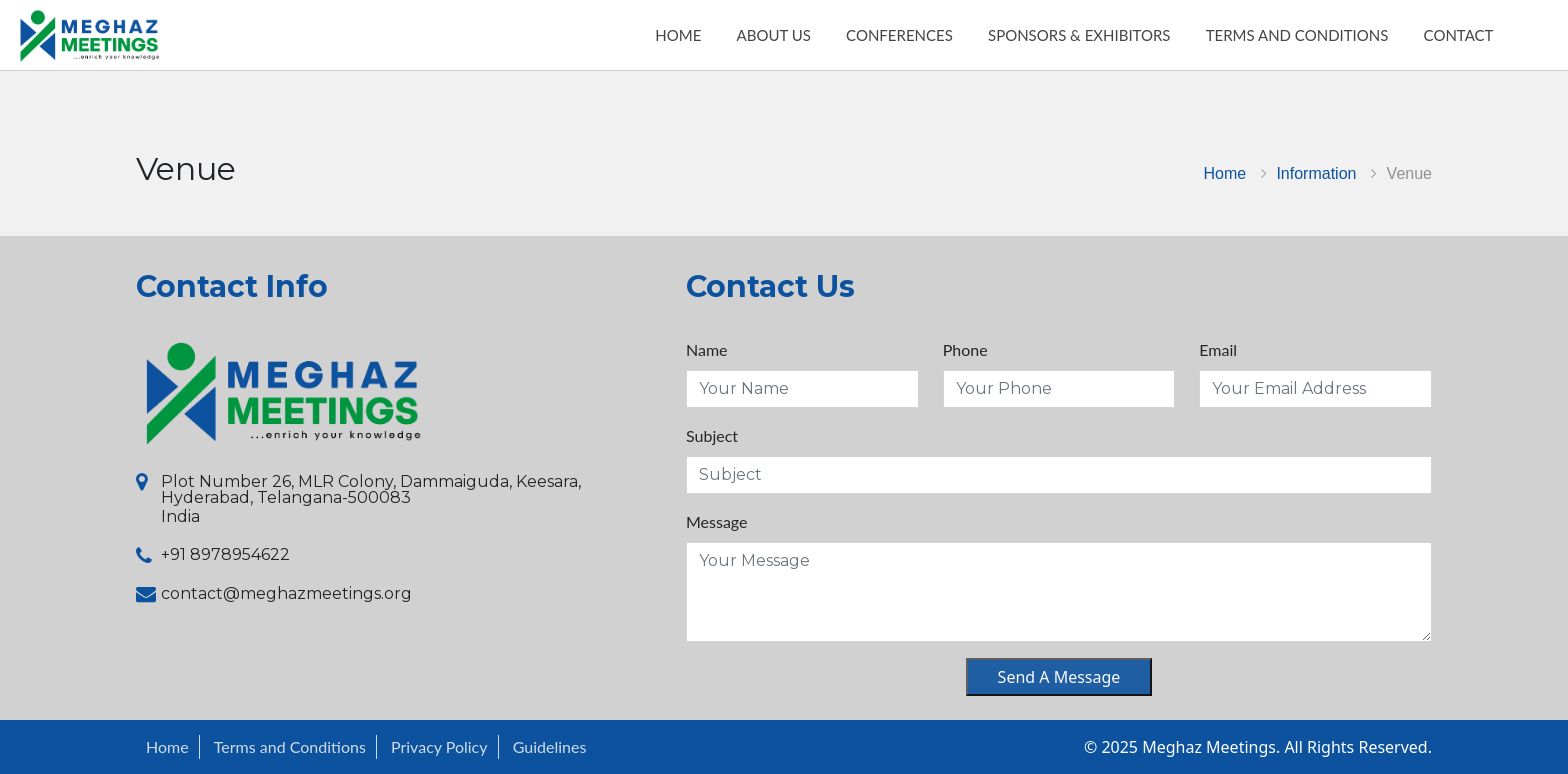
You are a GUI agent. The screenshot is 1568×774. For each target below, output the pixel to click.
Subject (712, 435)
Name (707, 349)
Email (1218, 349)
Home (1225, 173)
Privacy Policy (439, 746)
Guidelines (550, 746)
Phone (965, 349)
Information (1316, 173)
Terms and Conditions (290, 746)
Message (717, 521)
